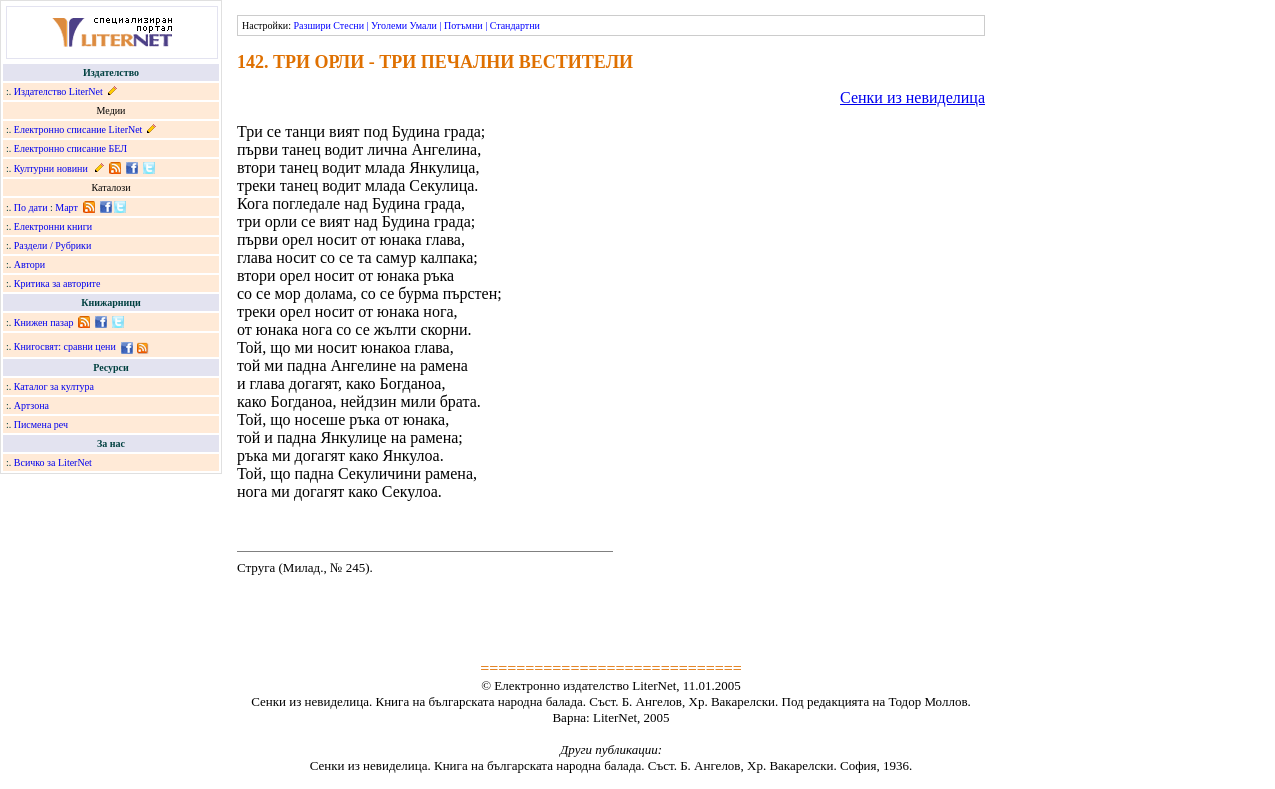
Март (66, 207)
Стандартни (515, 25)
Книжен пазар (44, 322)
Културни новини (51, 168)
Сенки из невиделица (912, 97)
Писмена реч (41, 424)
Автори (29, 264)
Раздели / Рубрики (53, 245)
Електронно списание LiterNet (78, 129)
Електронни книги (53, 226)
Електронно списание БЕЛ (70, 148)
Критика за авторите (57, 283)
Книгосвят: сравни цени (65, 346)
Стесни (348, 25)
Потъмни (463, 25)
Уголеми (389, 25)
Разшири (311, 25)
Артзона (31, 405)
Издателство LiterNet (58, 91)
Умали (423, 25)
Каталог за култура (54, 386)
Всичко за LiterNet (53, 462)
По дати (31, 207)
